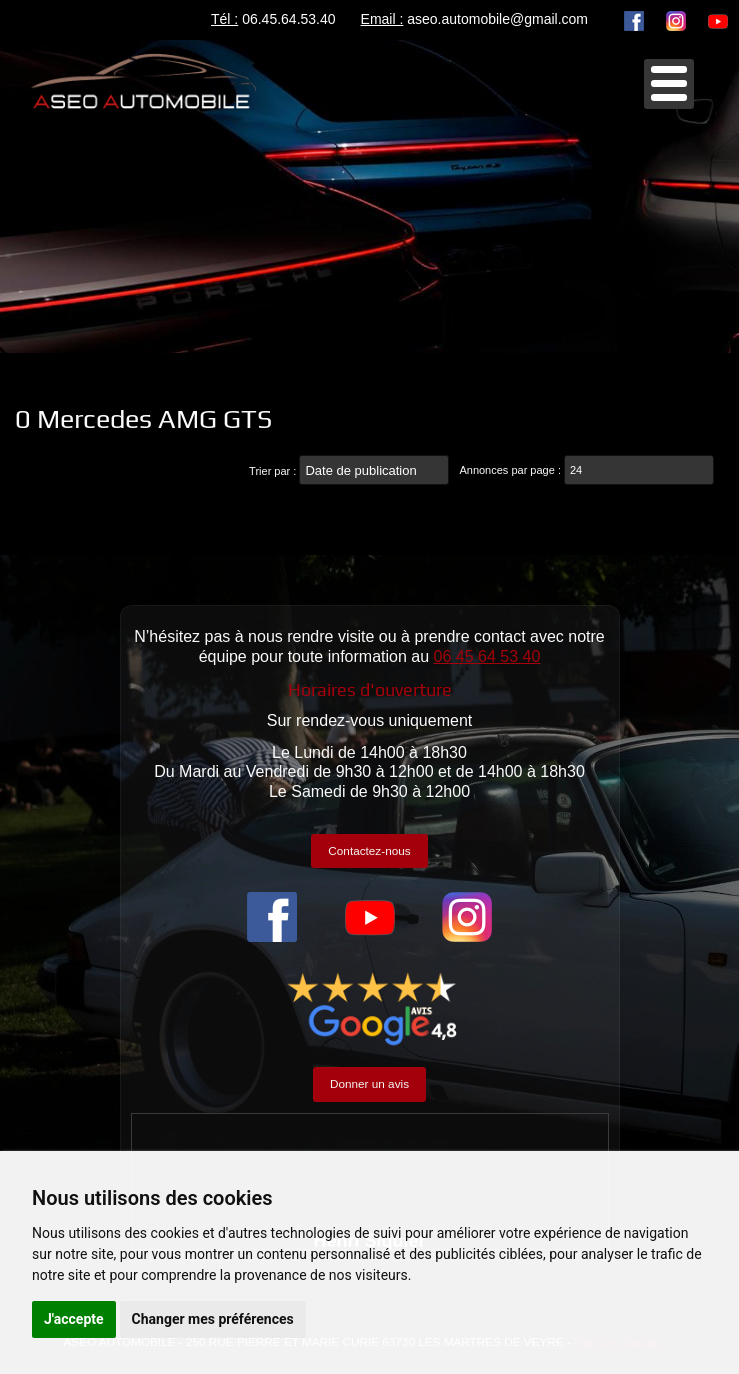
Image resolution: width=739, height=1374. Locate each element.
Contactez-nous (369, 850)
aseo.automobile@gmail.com (497, 19)
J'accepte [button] (74, 1319)
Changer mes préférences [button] (213, 1319)
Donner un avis (369, 1083)
